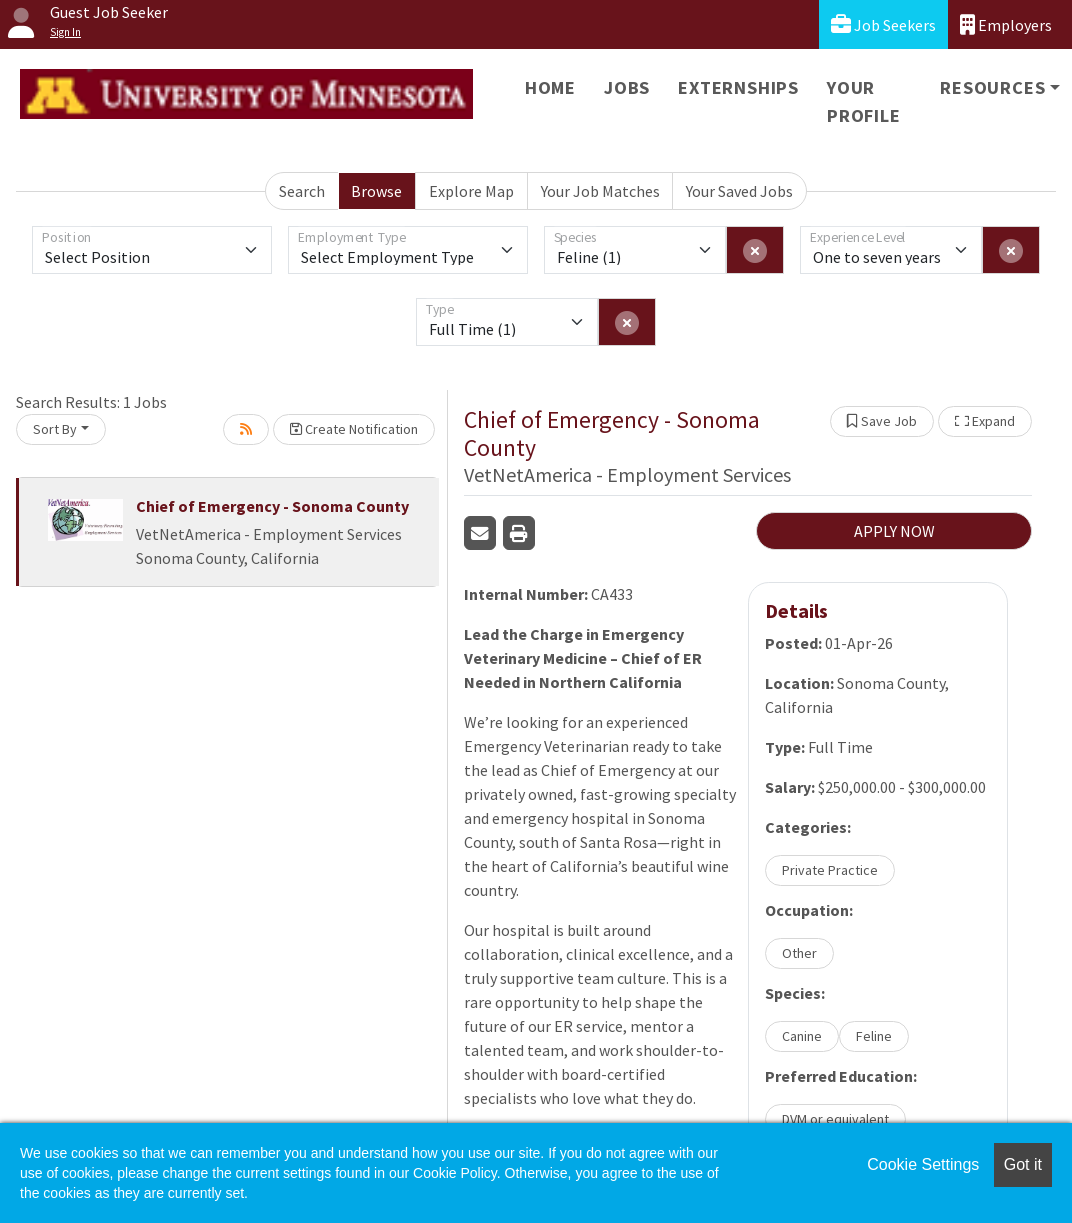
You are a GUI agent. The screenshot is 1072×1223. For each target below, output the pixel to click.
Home (550, 87)
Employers (1006, 24)
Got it (1023, 1164)
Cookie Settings (923, 1164)
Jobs (627, 87)
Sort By (55, 429)
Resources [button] (992, 87)
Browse (376, 191)
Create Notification (354, 429)
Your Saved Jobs (739, 191)
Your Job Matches (600, 191)
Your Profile (864, 101)
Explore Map (471, 191)
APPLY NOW (894, 531)
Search (302, 191)
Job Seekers (883, 24)
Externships (738, 87)
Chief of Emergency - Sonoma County (272, 506)
